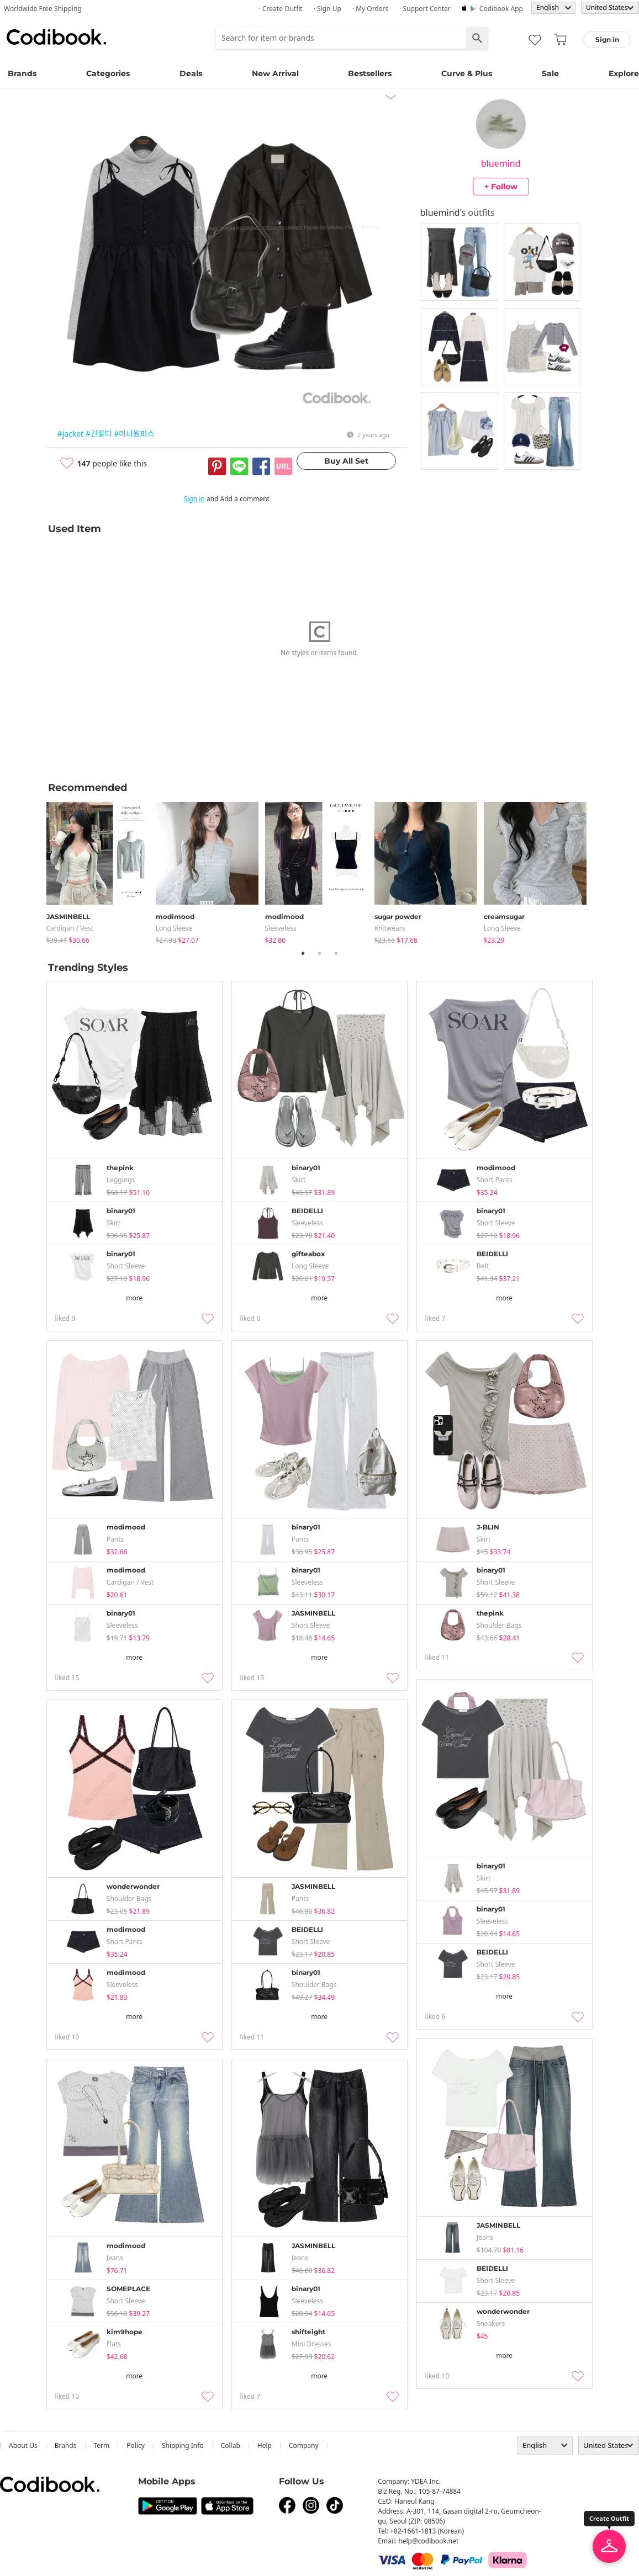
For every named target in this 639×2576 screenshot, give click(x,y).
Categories (108, 73)
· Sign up (327, 8)
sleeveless (281, 928)
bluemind (501, 163)
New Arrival (275, 73)
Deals (190, 73)
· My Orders (370, 8)
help (264, 2445)
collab (230, 2445)
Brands (22, 73)
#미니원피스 (134, 433)
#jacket (70, 433)
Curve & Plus (466, 73)
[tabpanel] (101, 870)
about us (23, 2445)
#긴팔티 (99, 433)
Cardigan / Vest (70, 928)
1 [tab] (303, 953)
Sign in (194, 498)
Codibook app (501, 8)
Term (102, 2445)
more (134, 1298)
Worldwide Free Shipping (43, 8)
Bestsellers (370, 73)
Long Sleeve (174, 928)
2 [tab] (319, 953)
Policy (135, 2445)
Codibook (56, 37)
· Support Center (425, 8)
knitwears (389, 928)
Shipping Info (183, 2445)
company (304, 2445)
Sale (550, 73)
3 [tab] (336, 953)
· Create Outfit (281, 8)
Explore (624, 73)
